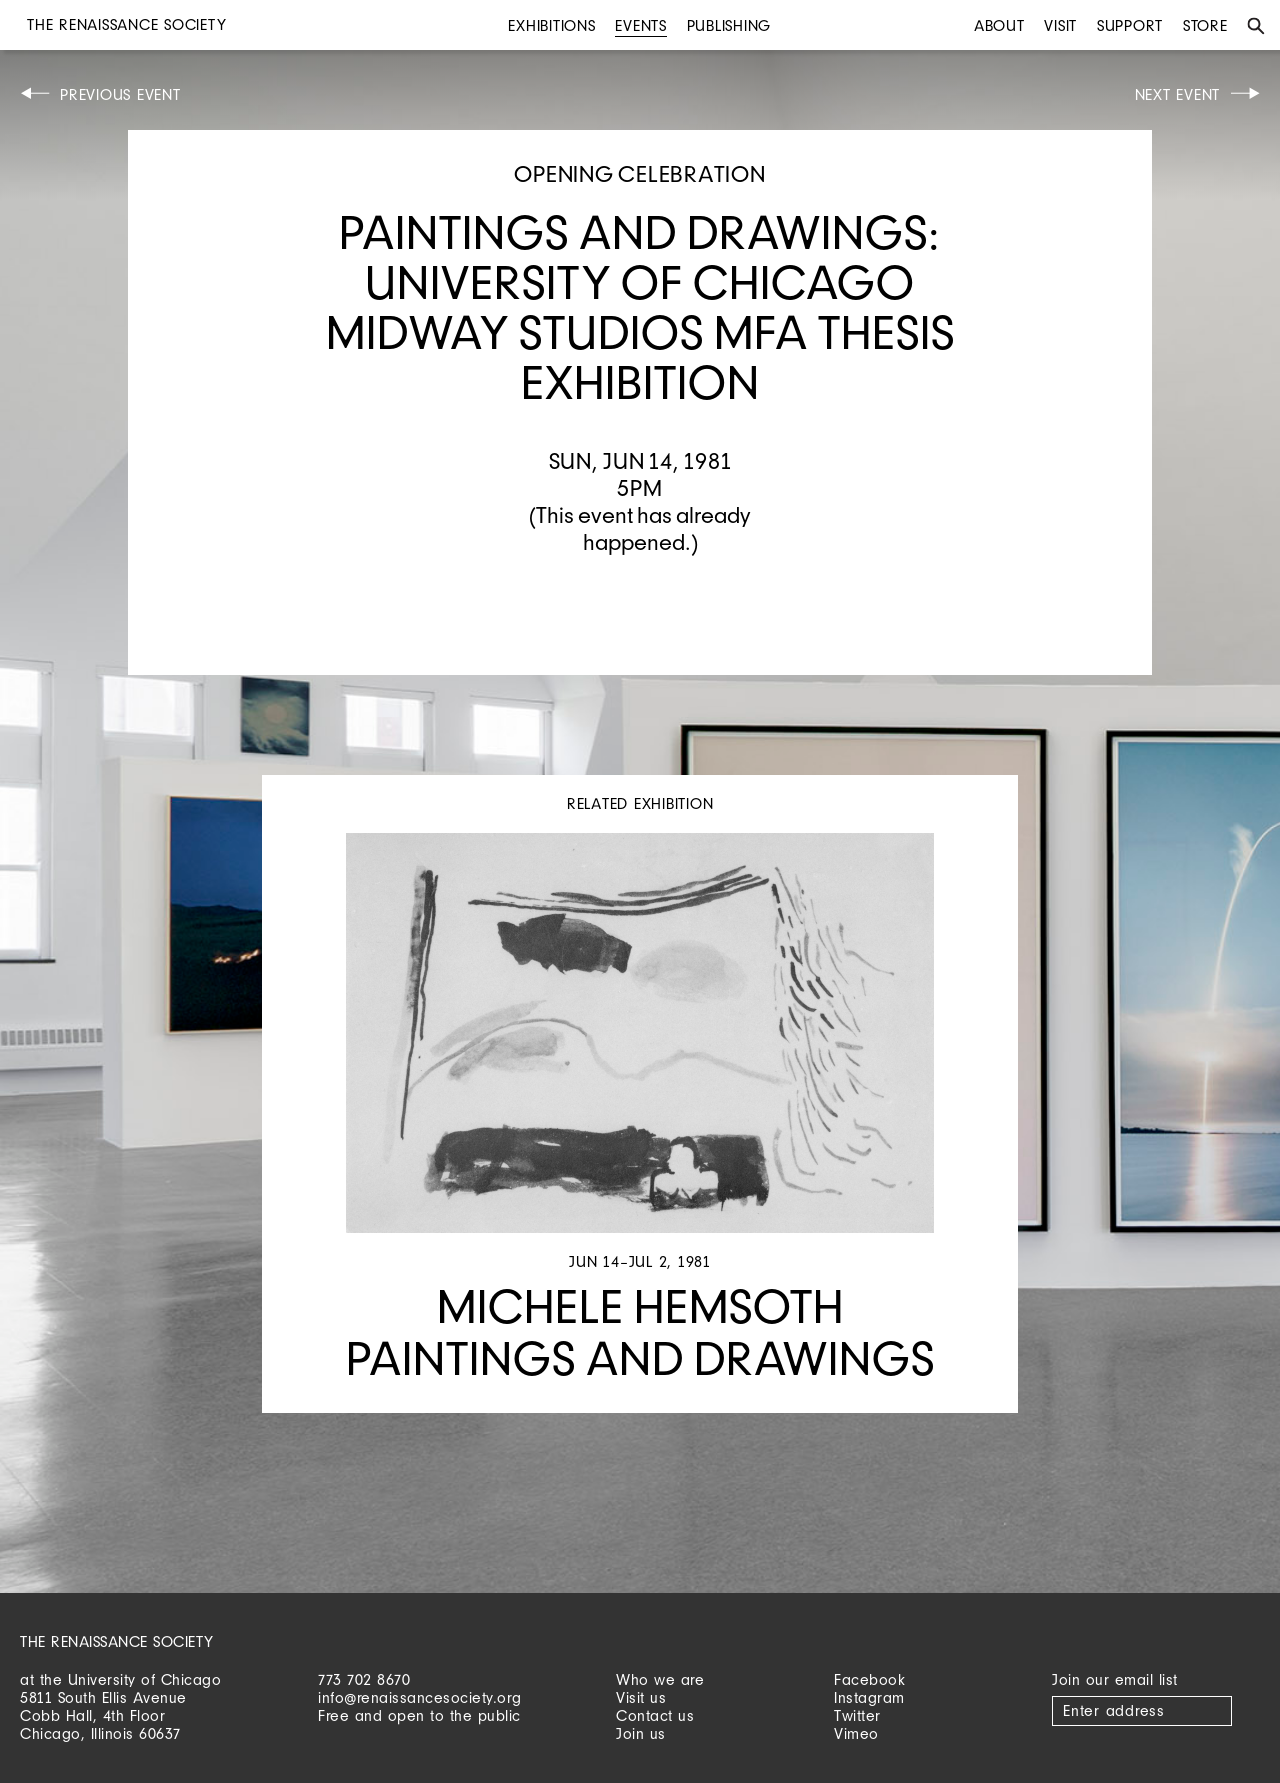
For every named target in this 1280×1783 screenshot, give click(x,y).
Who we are (660, 1679)
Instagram (869, 1697)
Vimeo (856, 1733)
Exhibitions (551, 25)
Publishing (729, 25)
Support (1130, 25)
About (999, 25)
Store (1205, 25)
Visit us (641, 1697)
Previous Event (120, 94)
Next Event (1178, 94)
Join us (641, 1733)
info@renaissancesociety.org (420, 1697)
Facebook (869, 1679)
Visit (1060, 25)
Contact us (655, 1715)
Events (641, 25)
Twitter (857, 1715)
